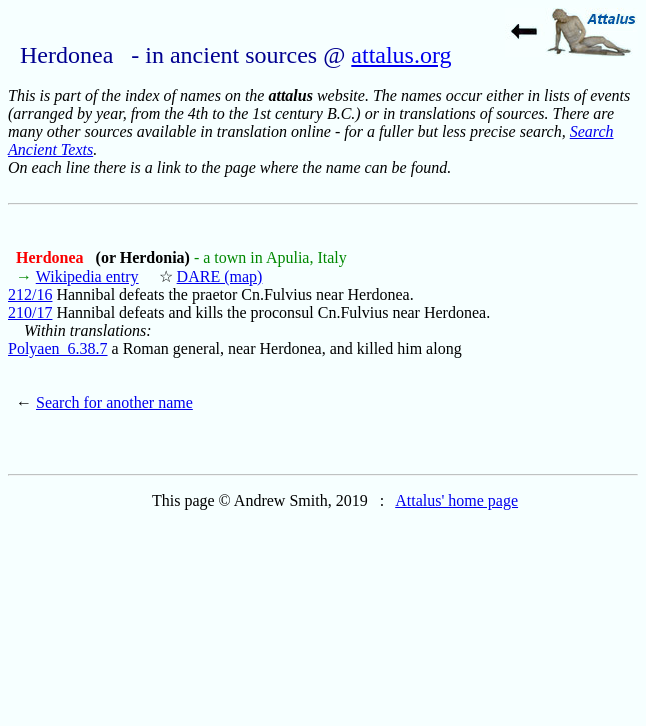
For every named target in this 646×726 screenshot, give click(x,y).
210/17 (30, 312)
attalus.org (401, 55)
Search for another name (114, 402)
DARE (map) (220, 276)
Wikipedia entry (87, 276)
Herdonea (52, 257)
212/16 (30, 294)
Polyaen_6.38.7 (58, 348)
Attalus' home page (456, 500)
